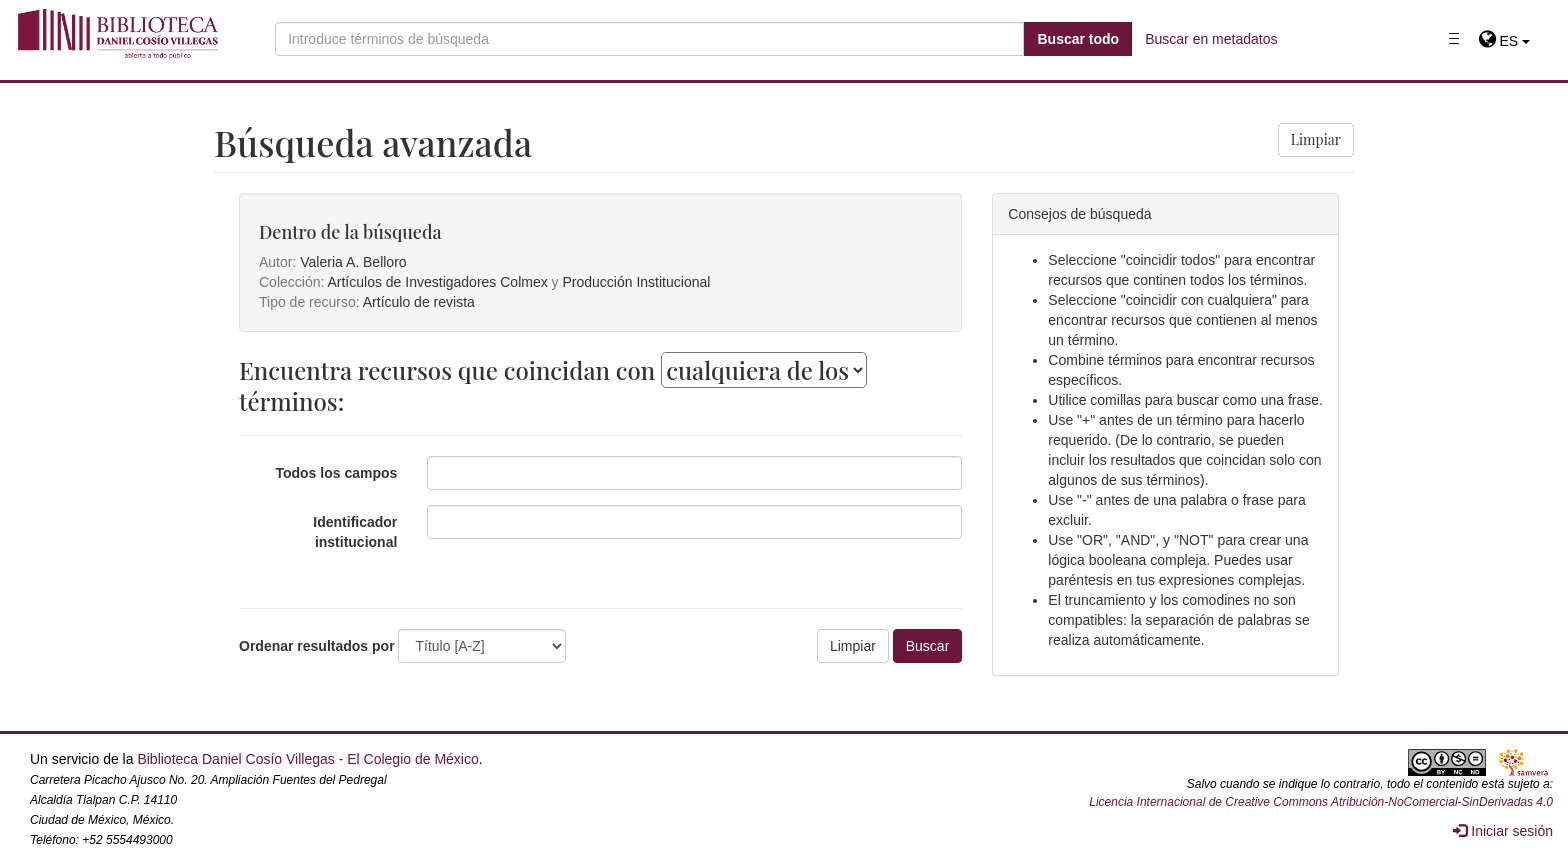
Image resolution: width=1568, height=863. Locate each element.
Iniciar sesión (1503, 831)
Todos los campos (336, 473)
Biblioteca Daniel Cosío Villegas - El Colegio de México (307, 759)
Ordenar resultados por (317, 646)
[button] (1504, 41)
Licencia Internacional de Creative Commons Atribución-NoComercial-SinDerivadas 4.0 (1321, 802)
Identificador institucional (355, 532)
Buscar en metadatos (1211, 39)
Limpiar (1316, 139)
